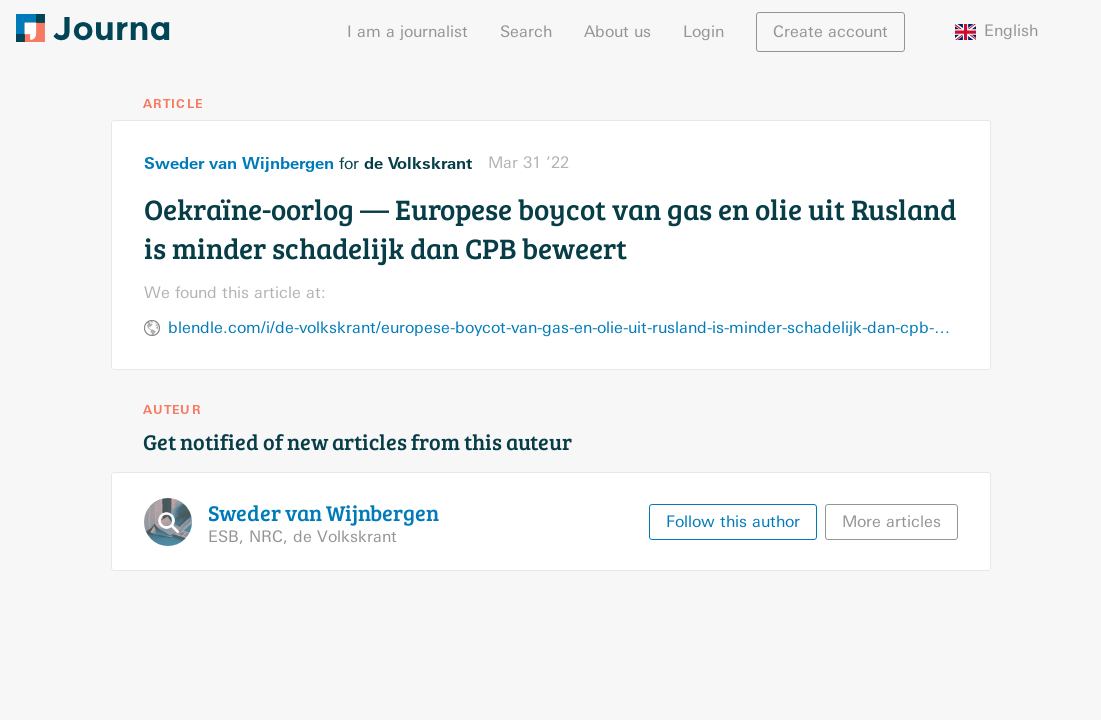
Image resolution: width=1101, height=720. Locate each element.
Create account (830, 31)
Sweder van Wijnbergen (239, 163)
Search (526, 31)
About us (617, 31)
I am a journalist (407, 31)
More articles (891, 521)
